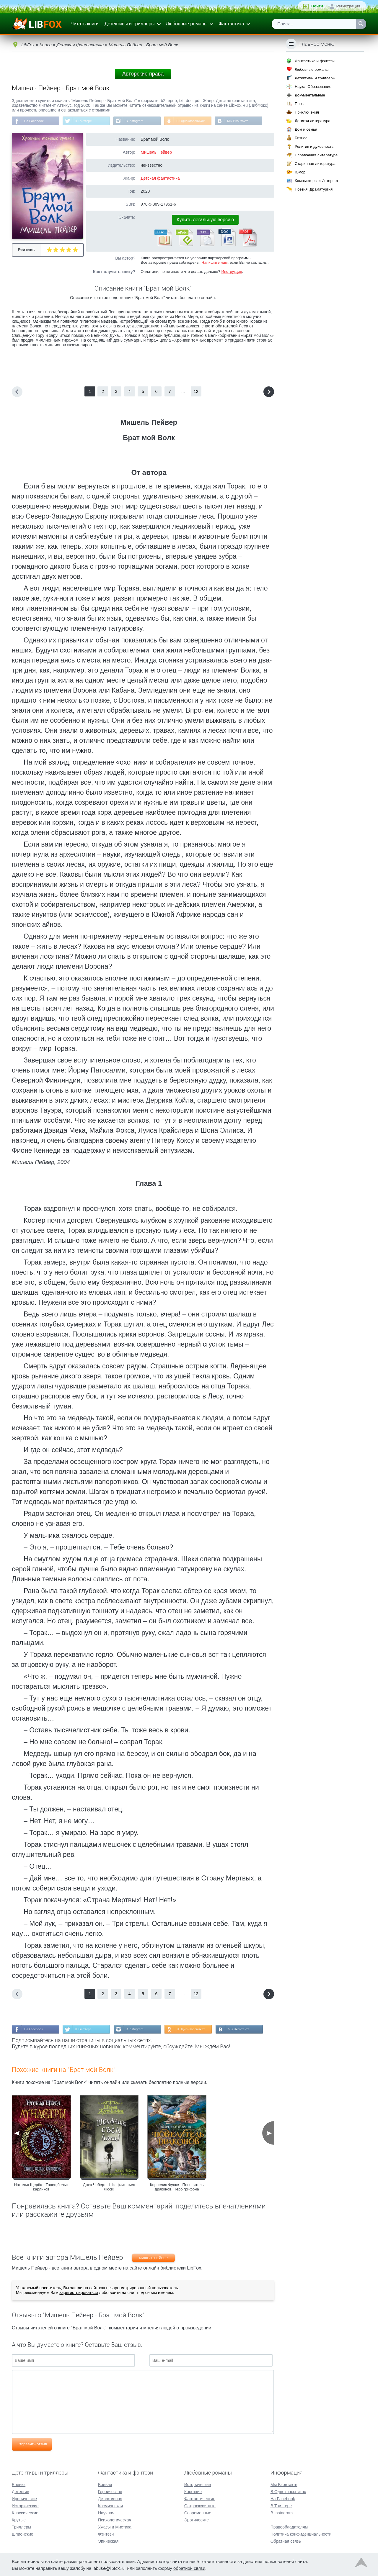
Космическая (110, 2505)
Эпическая (108, 2540)
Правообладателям (289, 2526)
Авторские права (143, 74)
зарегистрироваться (78, 2293)
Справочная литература (316, 155)
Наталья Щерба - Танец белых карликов (41, 2188)
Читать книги (85, 23)
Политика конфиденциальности (301, 2533)
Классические (25, 2512)
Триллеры (21, 2526)
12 (196, 392)
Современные (197, 2512)
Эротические (196, 2519)
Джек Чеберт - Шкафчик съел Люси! (109, 2188)
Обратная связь (286, 2540)
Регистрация (348, 6)
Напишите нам (214, 263)
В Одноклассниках (197, 121)
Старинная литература (315, 163)
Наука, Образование (313, 86)
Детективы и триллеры (130, 23)
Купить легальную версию (205, 220)
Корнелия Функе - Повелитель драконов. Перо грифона (177, 2188)
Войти (317, 6)
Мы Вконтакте (246, 121)
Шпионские (22, 2533)
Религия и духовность (314, 146)
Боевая (105, 2484)
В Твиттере (86, 121)
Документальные (310, 95)
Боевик (18, 2484)
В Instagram (139, 121)
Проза (300, 103)
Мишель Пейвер (156, 152)
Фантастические (199, 2498)
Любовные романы (187, 23)
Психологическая (114, 2519)
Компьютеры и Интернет (316, 180)
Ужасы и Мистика (114, 2526)
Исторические (25, 2505)
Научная (106, 2512)
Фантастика (231, 23)
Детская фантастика (160, 178)
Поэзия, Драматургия (314, 189)
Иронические (24, 2498)
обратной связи (189, 2567)
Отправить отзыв (32, 2445)
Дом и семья (306, 129)
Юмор (300, 172)
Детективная (110, 2498)
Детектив (20, 2491)
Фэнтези (106, 2533)
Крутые (19, 2519)
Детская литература (312, 121)
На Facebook (34, 121)
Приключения (307, 112)
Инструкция (231, 272)
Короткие (193, 2491)
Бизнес (301, 138)
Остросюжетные (200, 2505)
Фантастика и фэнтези (315, 61)
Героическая (110, 2491)
